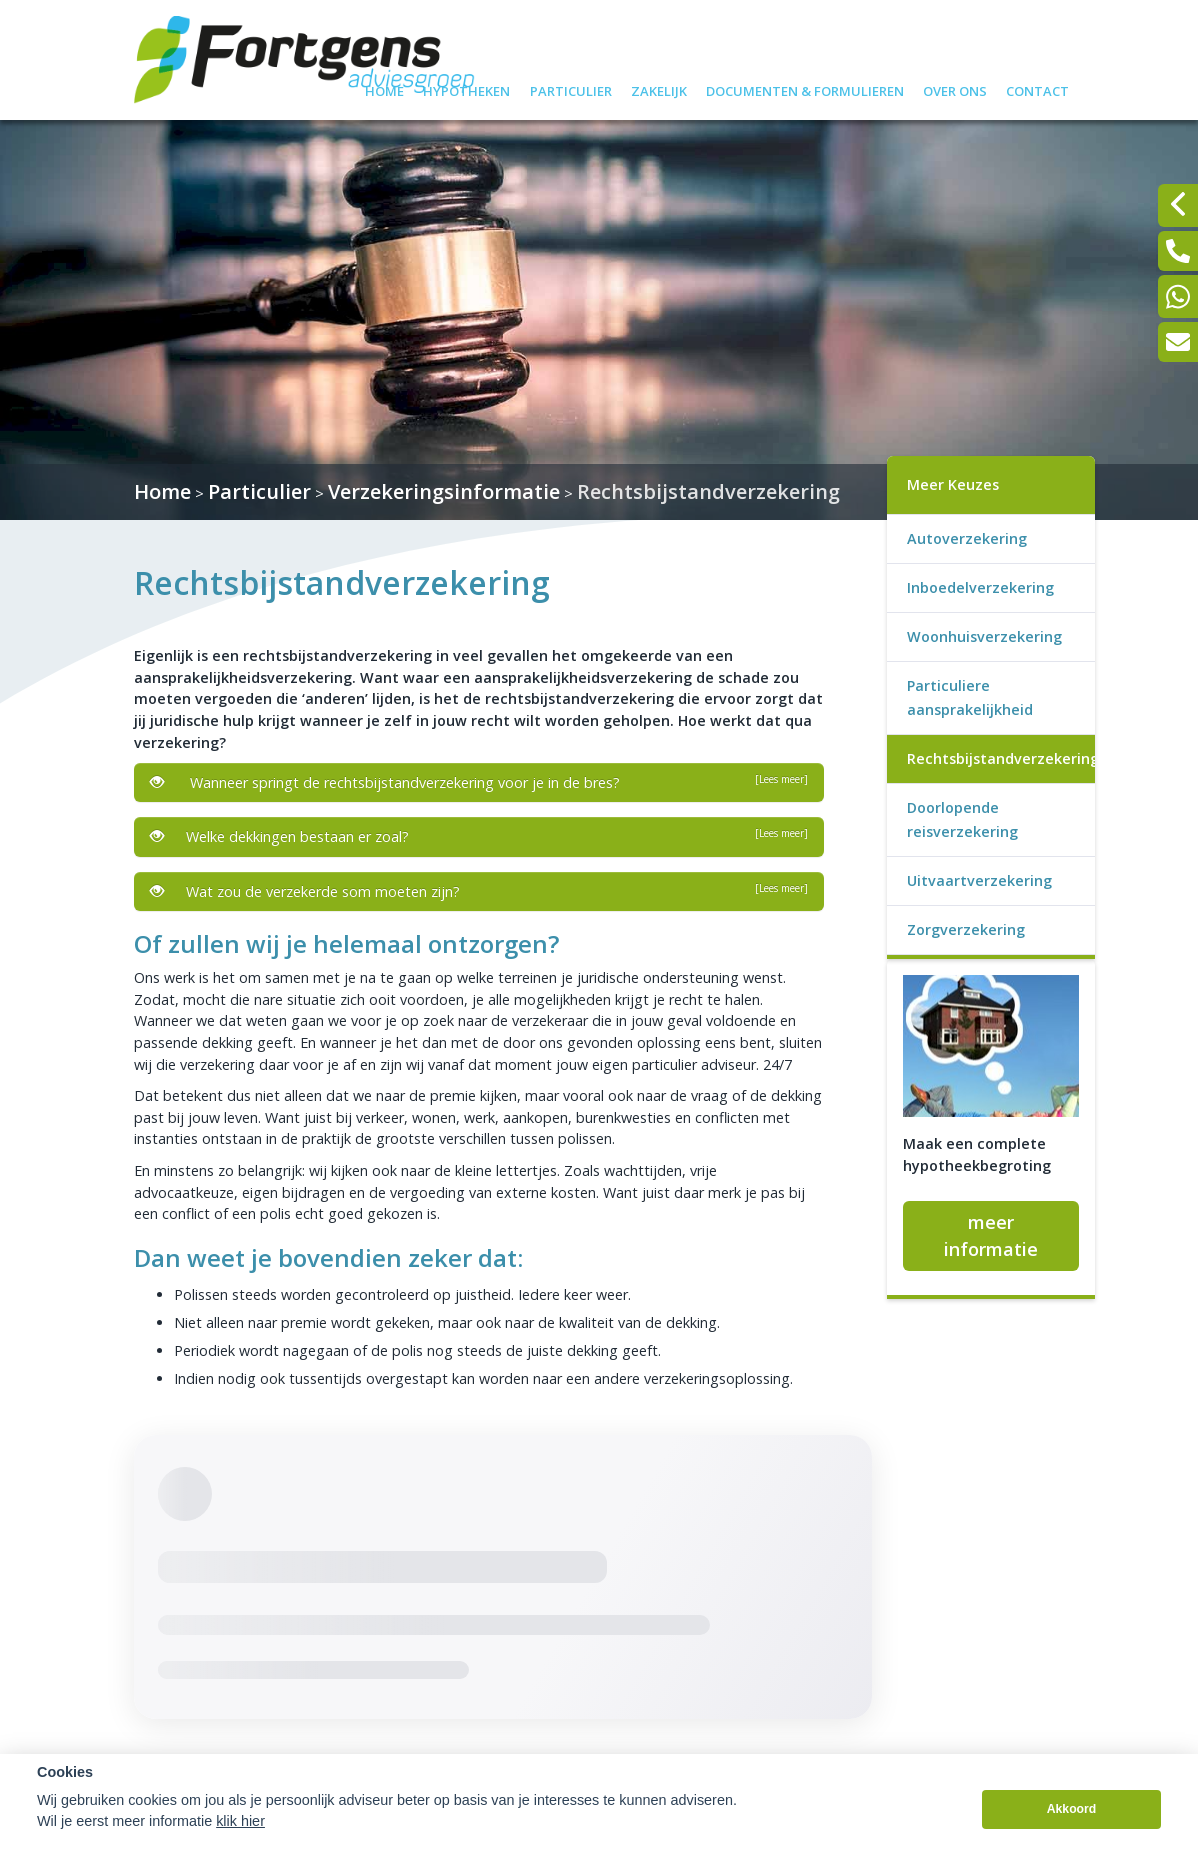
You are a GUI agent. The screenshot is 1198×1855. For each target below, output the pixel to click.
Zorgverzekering (966, 929)
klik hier (240, 1821)
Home (384, 88)
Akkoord (1072, 1809)
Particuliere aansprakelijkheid (970, 697)
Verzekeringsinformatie (444, 491)
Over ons (955, 88)
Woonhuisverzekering (984, 636)
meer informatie (991, 1235)
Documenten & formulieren (805, 88)
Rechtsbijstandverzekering (708, 491)
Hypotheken (466, 88)
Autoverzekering (967, 538)
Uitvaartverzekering (979, 880)
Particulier (571, 88)
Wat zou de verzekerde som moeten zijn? (479, 891)
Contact (1037, 88)
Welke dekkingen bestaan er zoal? (479, 836)
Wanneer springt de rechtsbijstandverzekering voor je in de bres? (479, 782)
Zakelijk (659, 88)
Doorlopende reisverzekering (962, 819)
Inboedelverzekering (980, 587)
